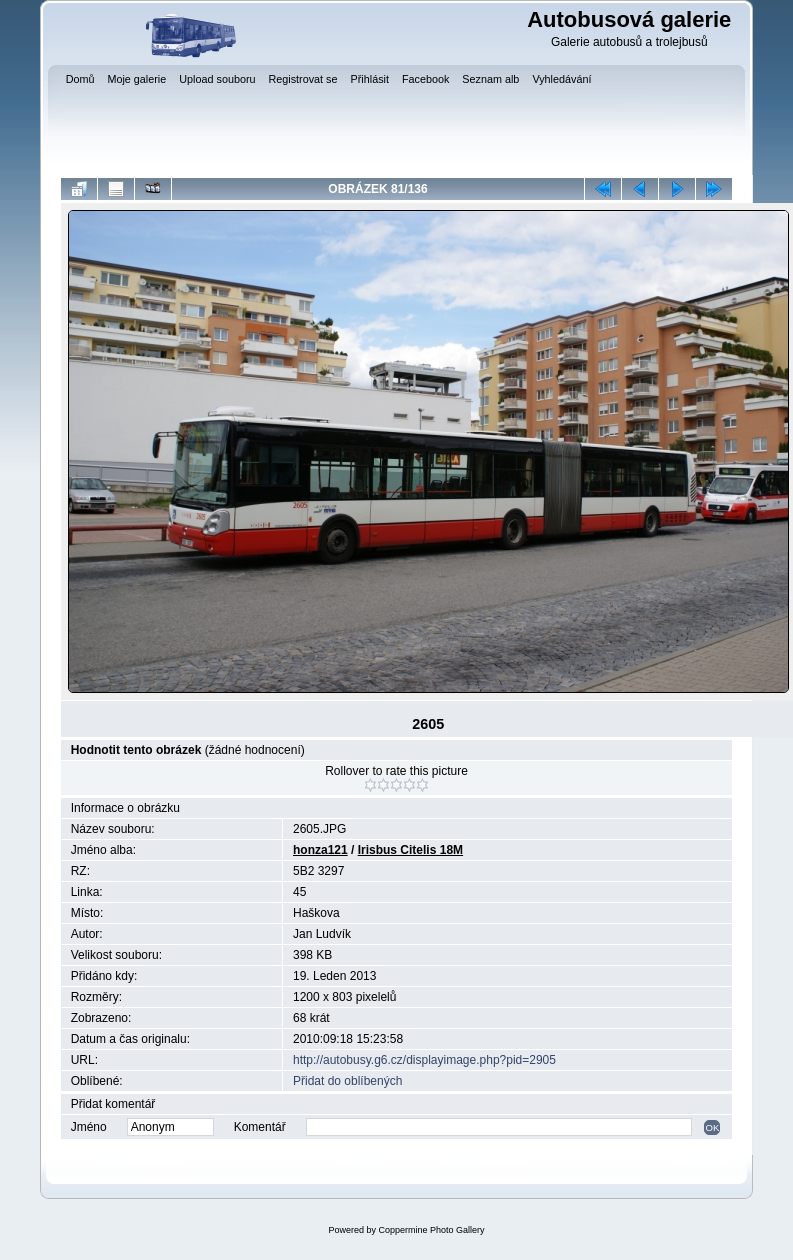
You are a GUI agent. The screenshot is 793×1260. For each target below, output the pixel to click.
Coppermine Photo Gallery (431, 1230)
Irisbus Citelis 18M (410, 850)
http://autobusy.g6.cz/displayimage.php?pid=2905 (424, 1060)
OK (712, 1127)
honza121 (320, 850)
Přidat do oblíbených (347, 1081)
